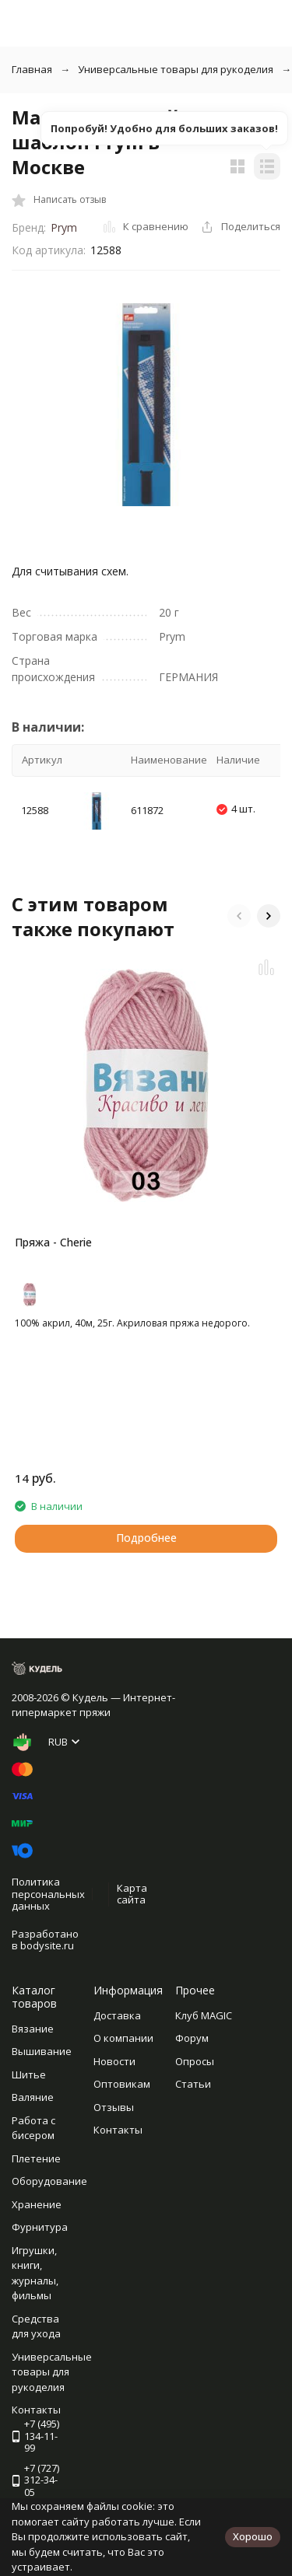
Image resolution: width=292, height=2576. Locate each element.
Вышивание (42, 2051)
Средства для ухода (36, 2326)
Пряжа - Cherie (53, 1242)
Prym (64, 227)
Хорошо (253, 2536)
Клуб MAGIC (203, 2015)
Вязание (33, 2029)
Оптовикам (121, 2084)
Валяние (33, 2097)
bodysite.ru (47, 1945)
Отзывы (113, 2107)
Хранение (37, 2204)
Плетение (36, 2158)
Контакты (117, 2130)
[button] (239, 916)
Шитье (29, 2074)
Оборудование (49, 2181)
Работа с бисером (33, 2128)
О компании (123, 2038)
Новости (114, 2061)
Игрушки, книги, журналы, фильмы (35, 2273)
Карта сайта (132, 1894)
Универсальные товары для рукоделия (175, 69)
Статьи (193, 2084)
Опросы (194, 2061)
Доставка (117, 2015)
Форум (192, 2038)
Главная (32, 69)
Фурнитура (40, 2227)
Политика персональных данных (48, 1894)
